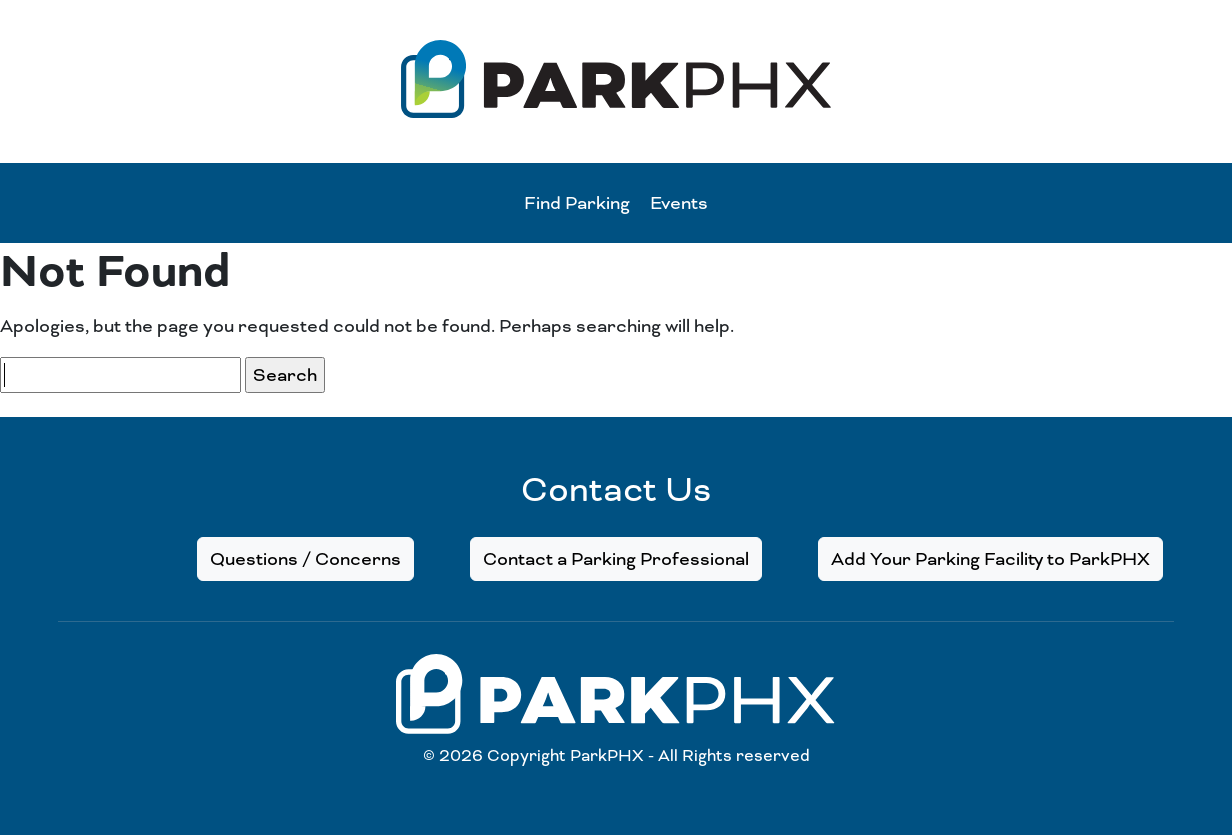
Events (679, 203)
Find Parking (577, 203)
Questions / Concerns (305, 559)
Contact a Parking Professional (616, 559)
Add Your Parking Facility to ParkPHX (990, 559)
